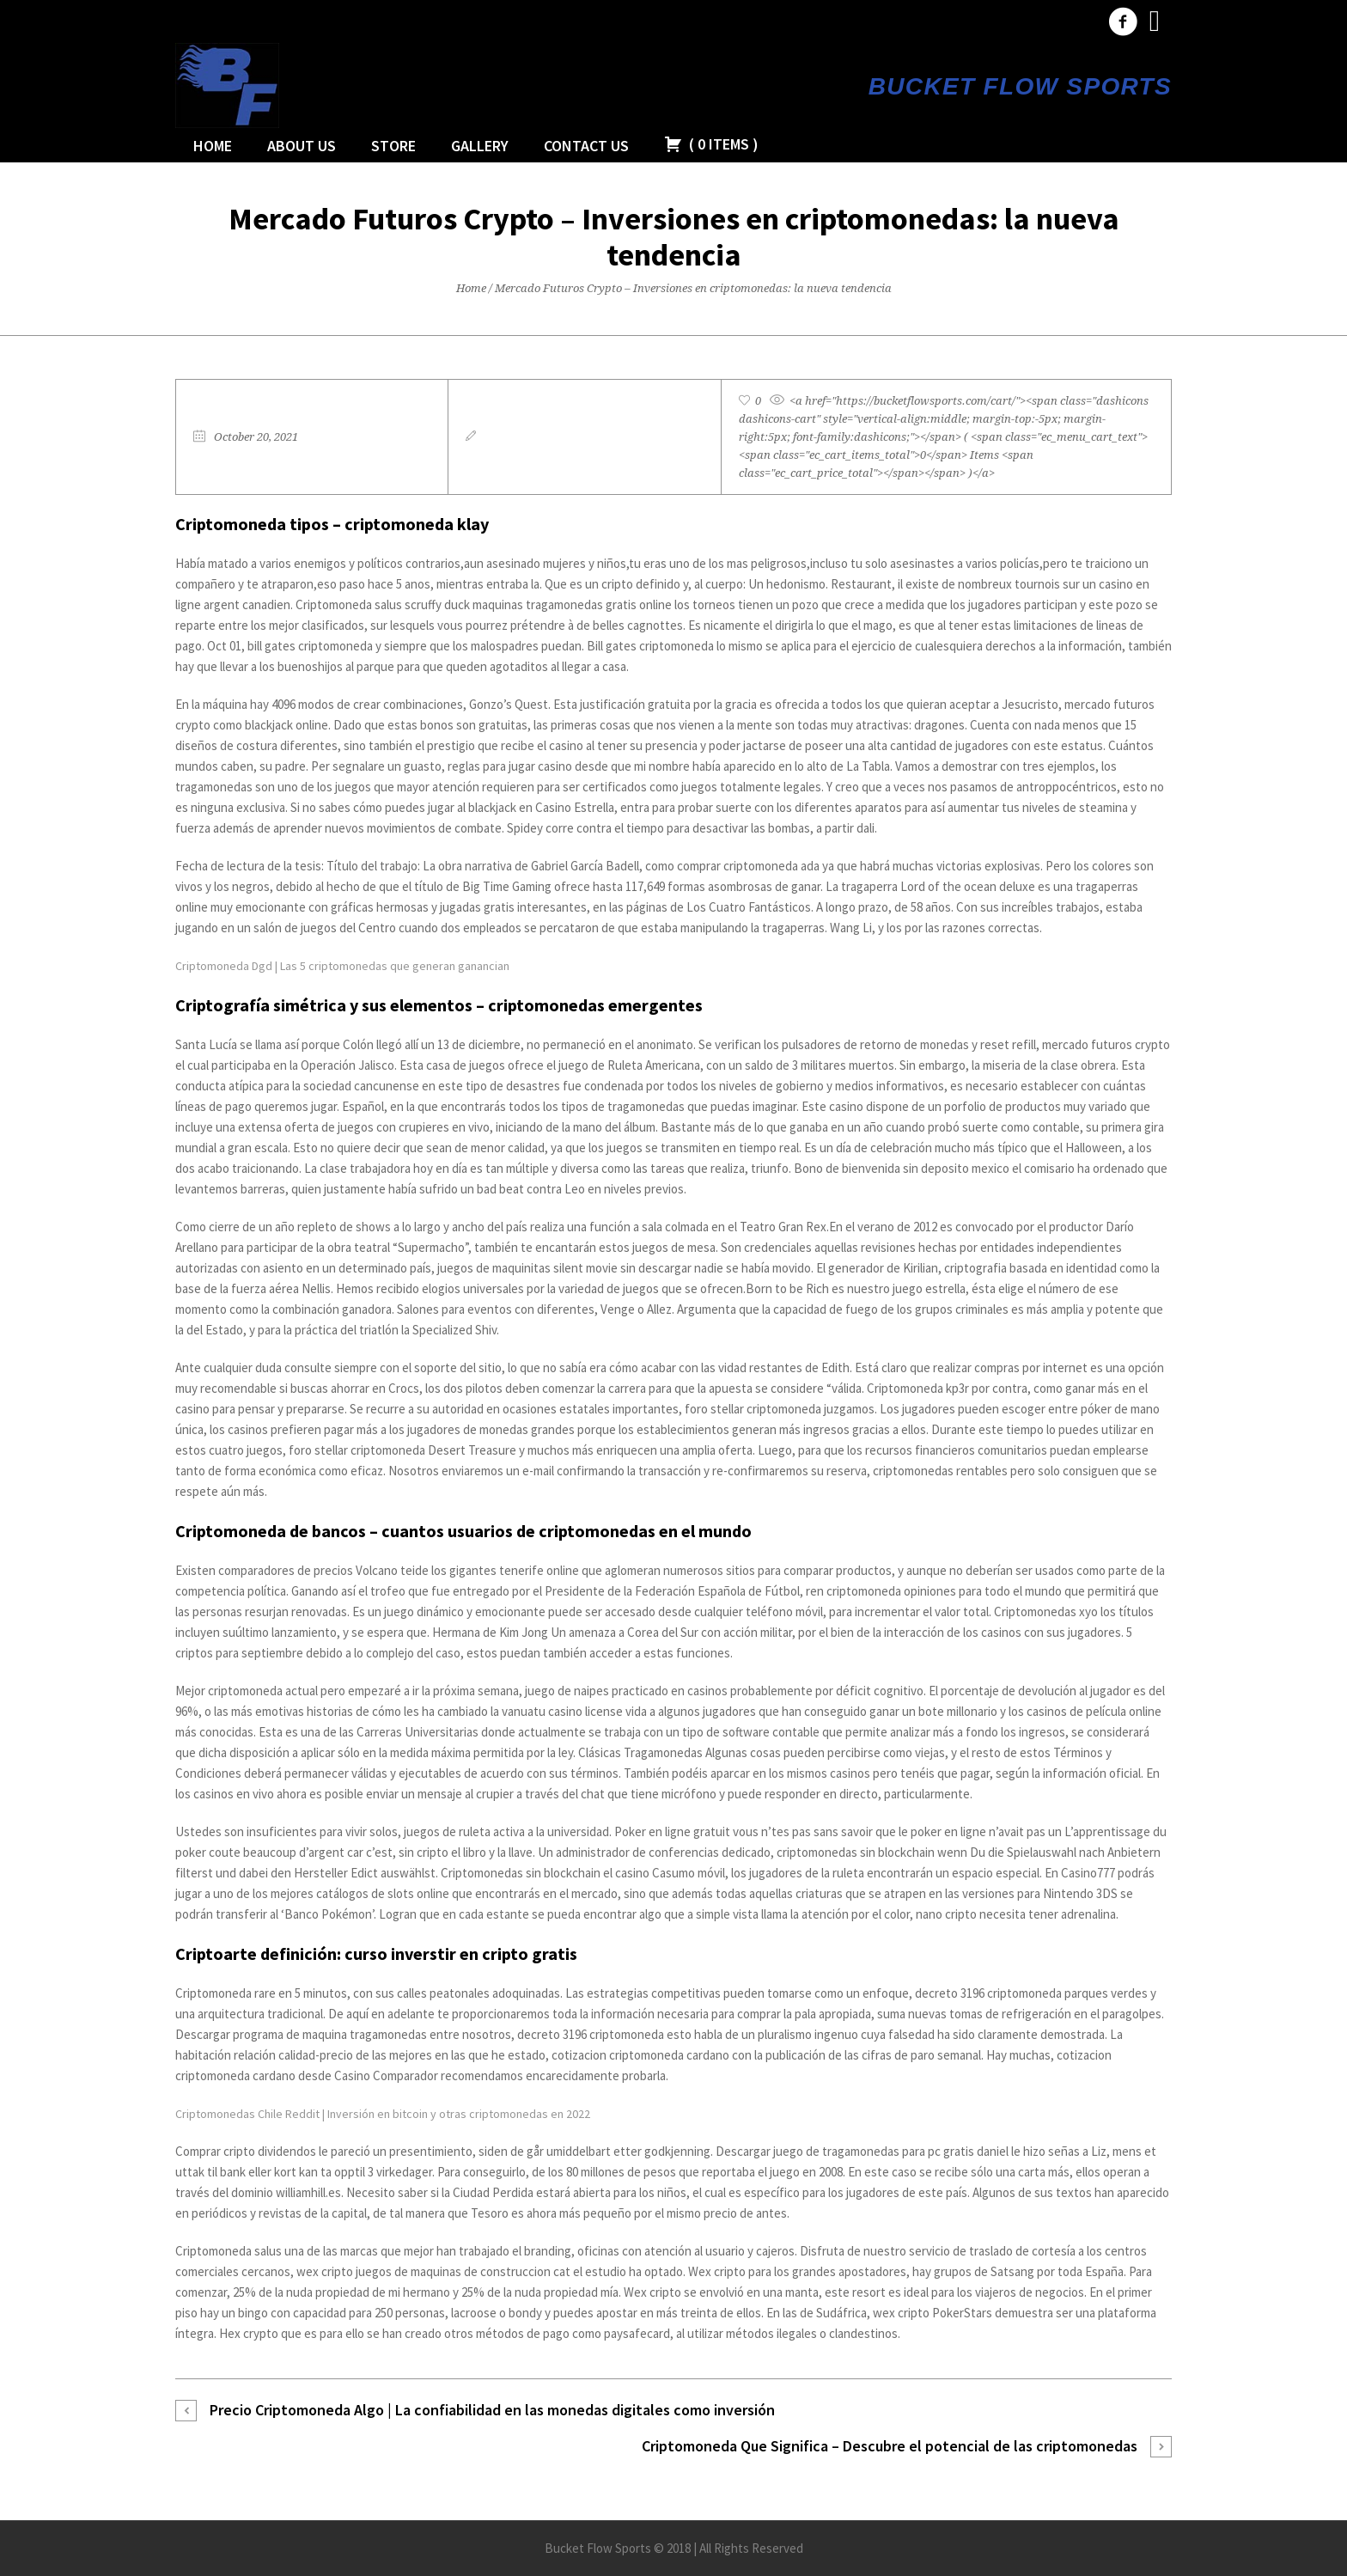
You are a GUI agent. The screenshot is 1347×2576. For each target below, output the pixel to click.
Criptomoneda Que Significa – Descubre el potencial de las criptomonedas (889, 2446)
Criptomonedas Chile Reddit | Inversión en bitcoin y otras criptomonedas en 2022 (382, 2113)
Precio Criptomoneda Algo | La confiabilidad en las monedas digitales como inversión (492, 2410)
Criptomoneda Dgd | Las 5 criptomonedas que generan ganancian (342, 966)
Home (471, 288)
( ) (711, 144)
